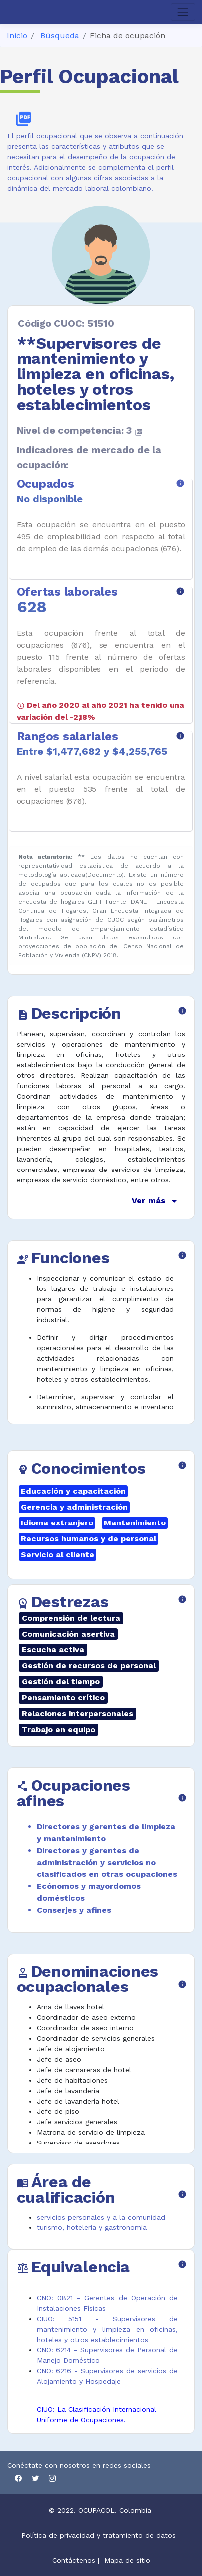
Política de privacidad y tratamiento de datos (99, 2535)
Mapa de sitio (127, 2560)
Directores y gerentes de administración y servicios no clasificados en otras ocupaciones (107, 1862)
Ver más (156, 1201)
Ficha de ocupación (127, 35)
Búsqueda (59, 35)
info (180, 483)
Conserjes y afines (74, 1910)
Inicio (17, 35)
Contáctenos (73, 2560)
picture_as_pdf (23, 118)
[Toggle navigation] (183, 12)
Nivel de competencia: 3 (80, 430)
